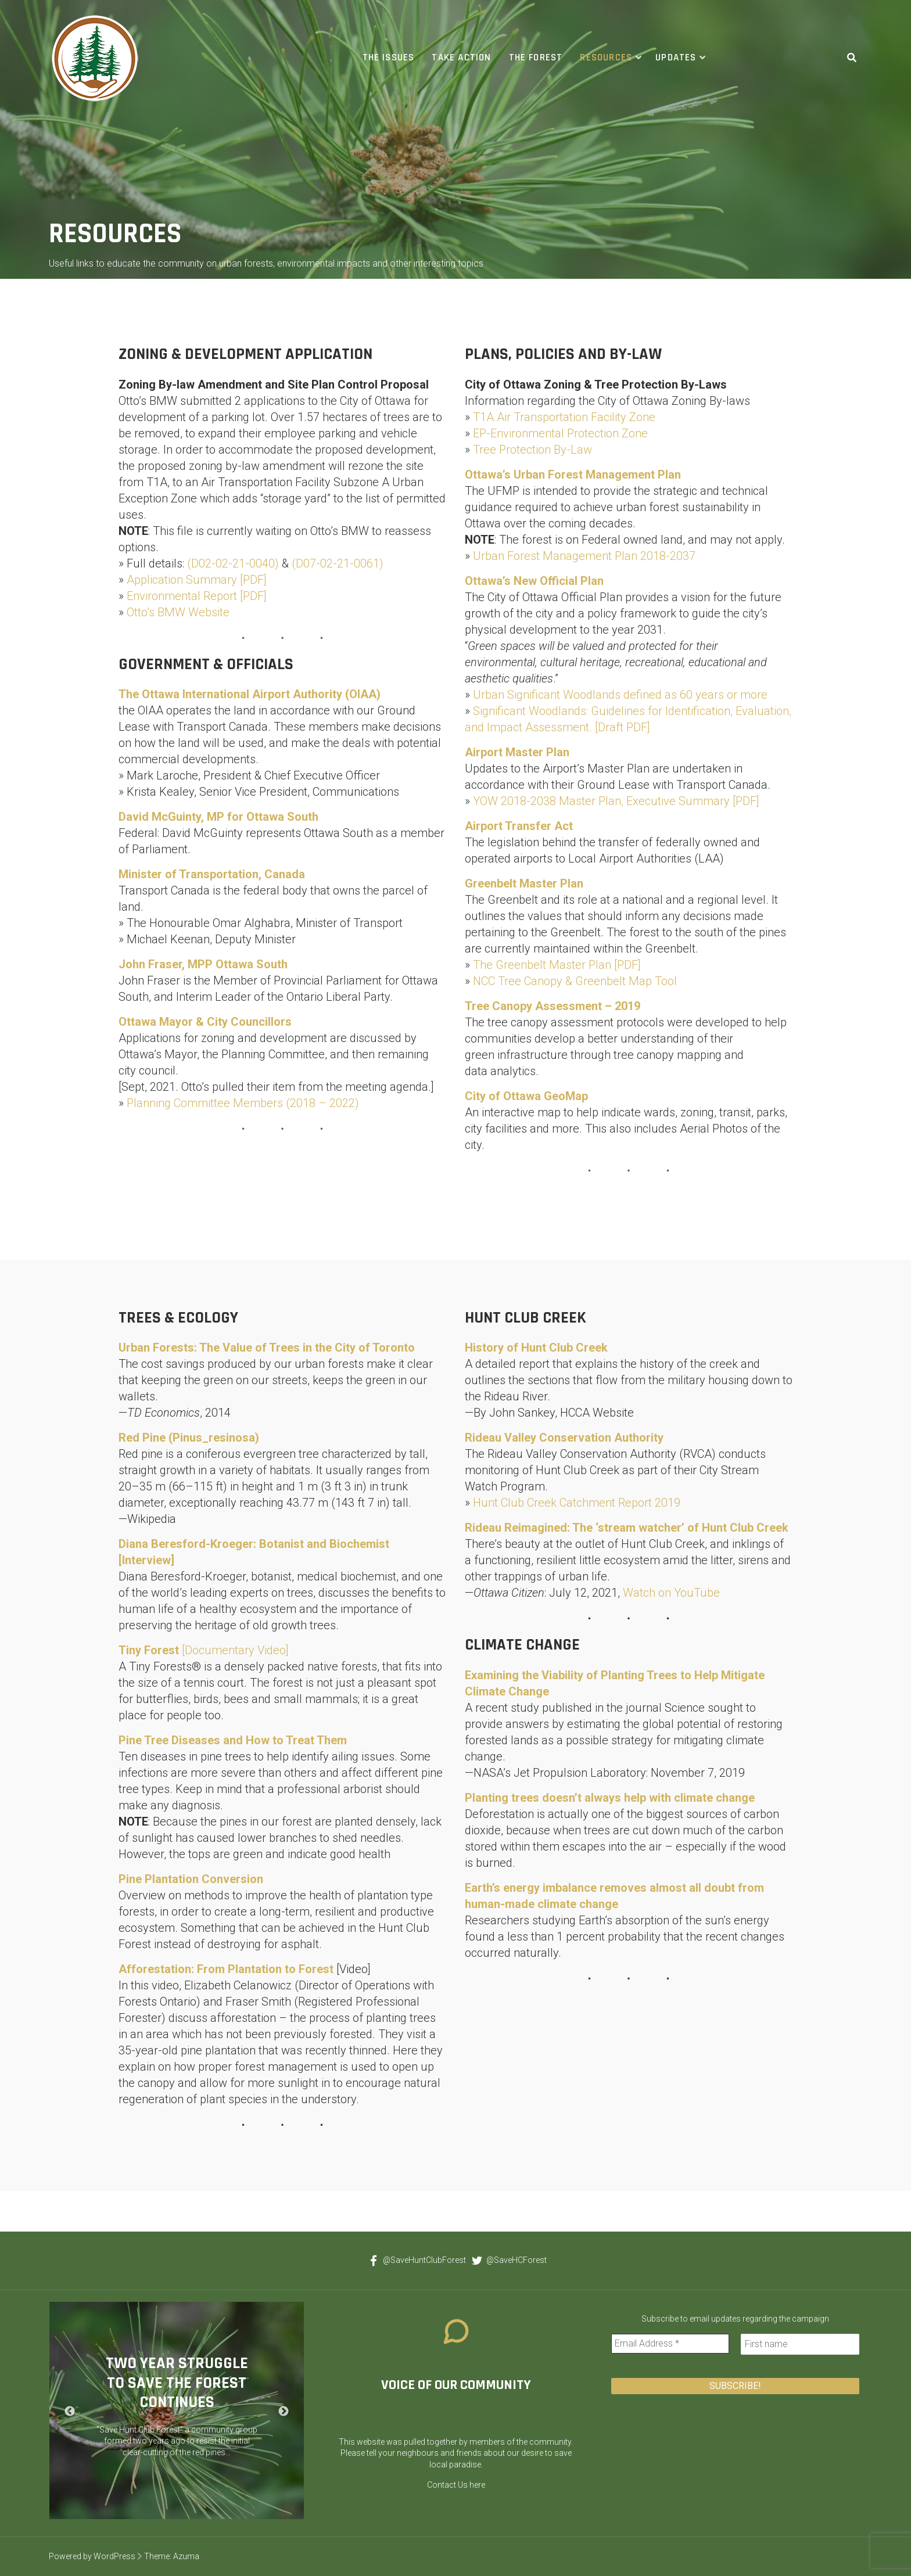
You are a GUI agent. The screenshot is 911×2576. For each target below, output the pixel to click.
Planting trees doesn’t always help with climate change (610, 1798)
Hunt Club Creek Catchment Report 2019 (576, 1503)
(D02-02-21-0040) (233, 563)
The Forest (536, 57)
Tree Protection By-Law (532, 450)
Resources (606, 57)
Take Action (461, 57)
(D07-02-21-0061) (337, 563)
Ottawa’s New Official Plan (534, 581)
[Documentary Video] (204, 1650)
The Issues (389, 57)
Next (283, 2411)
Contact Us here (456, 2484)
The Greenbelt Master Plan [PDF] (557, 965)
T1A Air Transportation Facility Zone (564, 417)
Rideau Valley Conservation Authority (564, 1438)
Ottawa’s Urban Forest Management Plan (573, 475)
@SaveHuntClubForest (415, 2260)
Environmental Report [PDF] (197, 596)
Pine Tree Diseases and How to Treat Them (233, 1740)
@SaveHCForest (507, 2260)
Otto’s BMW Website (178, 612)
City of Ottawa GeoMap (526, 1096)
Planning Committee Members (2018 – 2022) (243, 1103)
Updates (675, 57)
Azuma (186, 2556)
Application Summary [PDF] (197, 580)
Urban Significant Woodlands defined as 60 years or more (620, 695)
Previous (70, 2411)
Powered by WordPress (92, 2556)
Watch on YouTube (671, 1593)
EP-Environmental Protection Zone (560, 433)
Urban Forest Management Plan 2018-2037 (584, 556)
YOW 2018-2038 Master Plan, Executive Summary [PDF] (616, 801)
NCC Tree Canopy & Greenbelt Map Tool (575, 981)
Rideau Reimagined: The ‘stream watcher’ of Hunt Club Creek (626, 1528)
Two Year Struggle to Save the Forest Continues (177, 2383)
